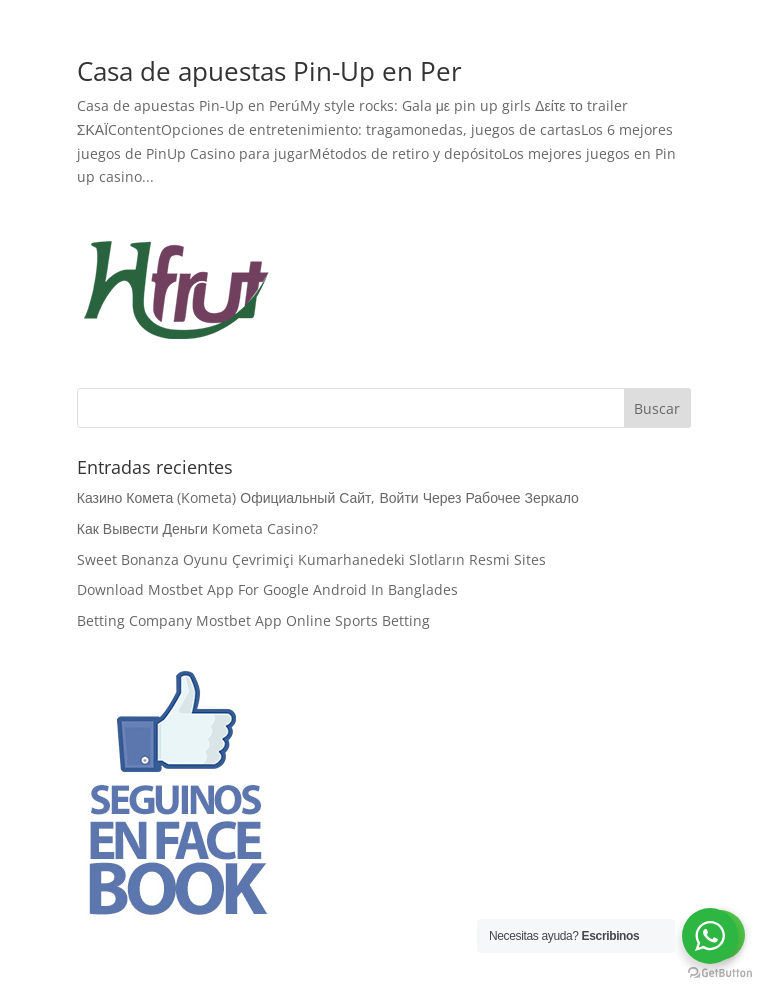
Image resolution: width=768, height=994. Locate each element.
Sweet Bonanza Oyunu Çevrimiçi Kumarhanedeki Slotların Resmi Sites (311, 559)
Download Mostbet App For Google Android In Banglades (267, 589)
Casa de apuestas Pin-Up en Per (269, 71)
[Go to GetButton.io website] (720, 973)
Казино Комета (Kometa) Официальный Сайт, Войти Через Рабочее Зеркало (328, 497)
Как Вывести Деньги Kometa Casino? (197, 528)
